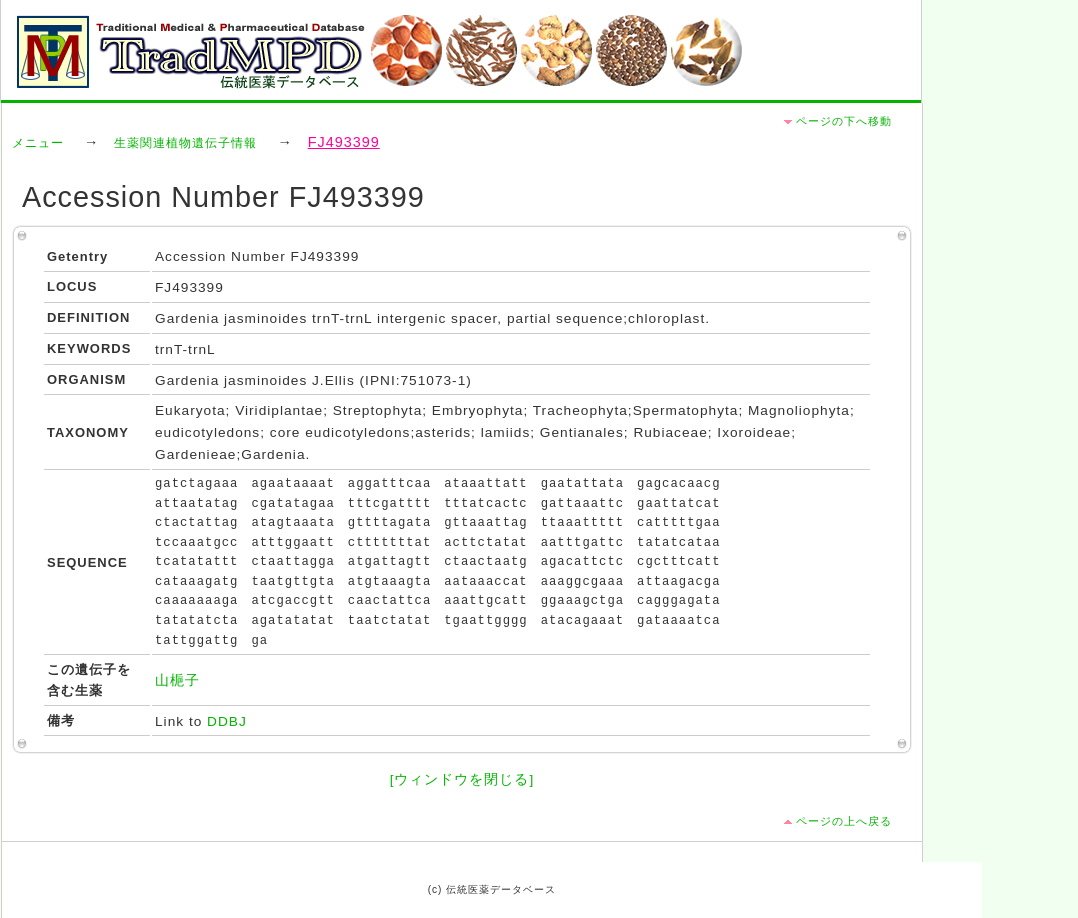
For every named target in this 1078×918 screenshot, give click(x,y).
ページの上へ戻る (844, 821)
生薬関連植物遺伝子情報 (185, 143)
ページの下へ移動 (844, 121)
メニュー (38, 143)
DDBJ (227, 721)
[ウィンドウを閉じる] (462, 779)
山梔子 (177, 680)
